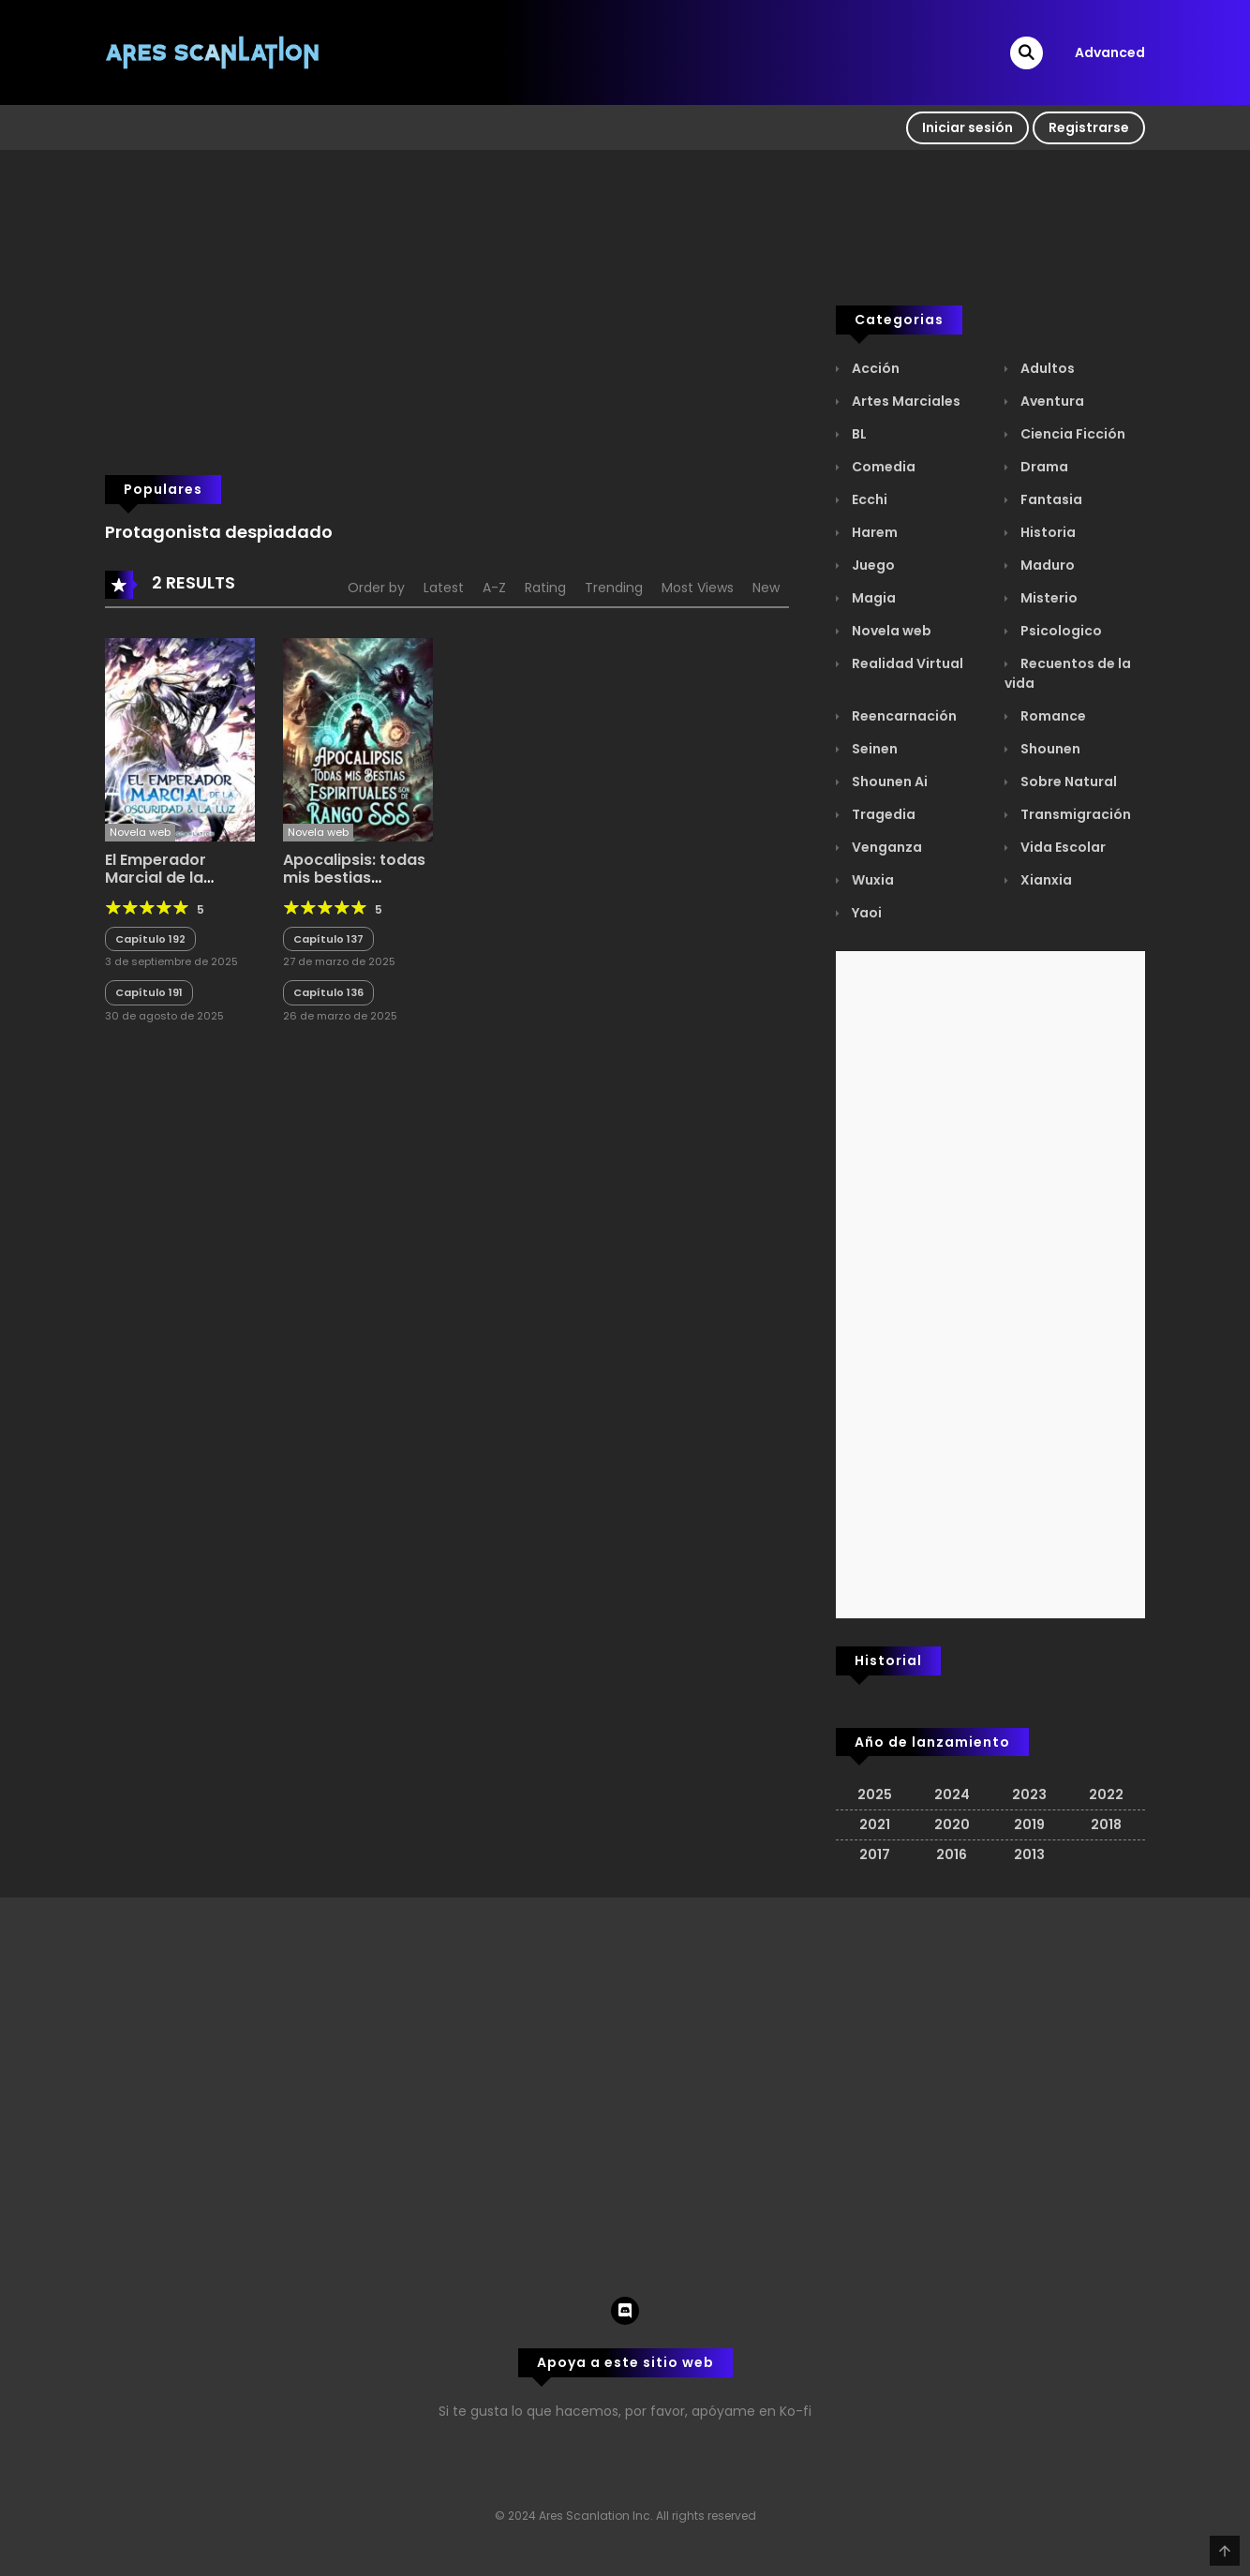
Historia (1047, 532)
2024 (952, 1794)
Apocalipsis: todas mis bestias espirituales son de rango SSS (355, 887)
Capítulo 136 (328, 992)
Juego (872, 565)
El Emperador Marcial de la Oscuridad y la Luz (175, 877)
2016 (951, 1854)
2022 (1106, 1794)
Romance (1052, 716)
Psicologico (1060, 630)
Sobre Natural (1067, 781)
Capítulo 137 (328, 938)
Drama (1043, 466)
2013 (1029, 1854)
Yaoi (865, 912)
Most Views (698, 587)
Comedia (882, 466)
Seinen (873, 748)
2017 (874, 1854)
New (766, 587)
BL (858, 433)
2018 (1106, 1824)
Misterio (1048, 597)
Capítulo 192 (150, 938)
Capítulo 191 (149, 992)
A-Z (494, 587)
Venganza (885, 847)
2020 (952, 1824)
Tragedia (882, 814)
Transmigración (1074, 814)
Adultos (1046, 368)
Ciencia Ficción (1071, 433)
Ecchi (868, 499)
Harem (873, 532)
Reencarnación (903, 716)
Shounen (1049, 748)
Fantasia (1050, 499)
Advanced (1110, 52)
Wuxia (871, 880)
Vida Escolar (1062, 847)
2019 (1029, 1824)
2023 (1029, 1794)
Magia (872, 597)
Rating (545, 587)
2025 (874, 1794)
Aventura (1051, 401)
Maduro (1046, 565)
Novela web (890, 630)
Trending (614, 587)
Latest (444, 587)
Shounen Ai (888, 781)
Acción (874, 368)
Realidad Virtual (906, 663)
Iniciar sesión (967, 127)
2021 (874, 1824)
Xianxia (1045, 880)
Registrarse (1089, 127)
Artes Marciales (904, 401)
